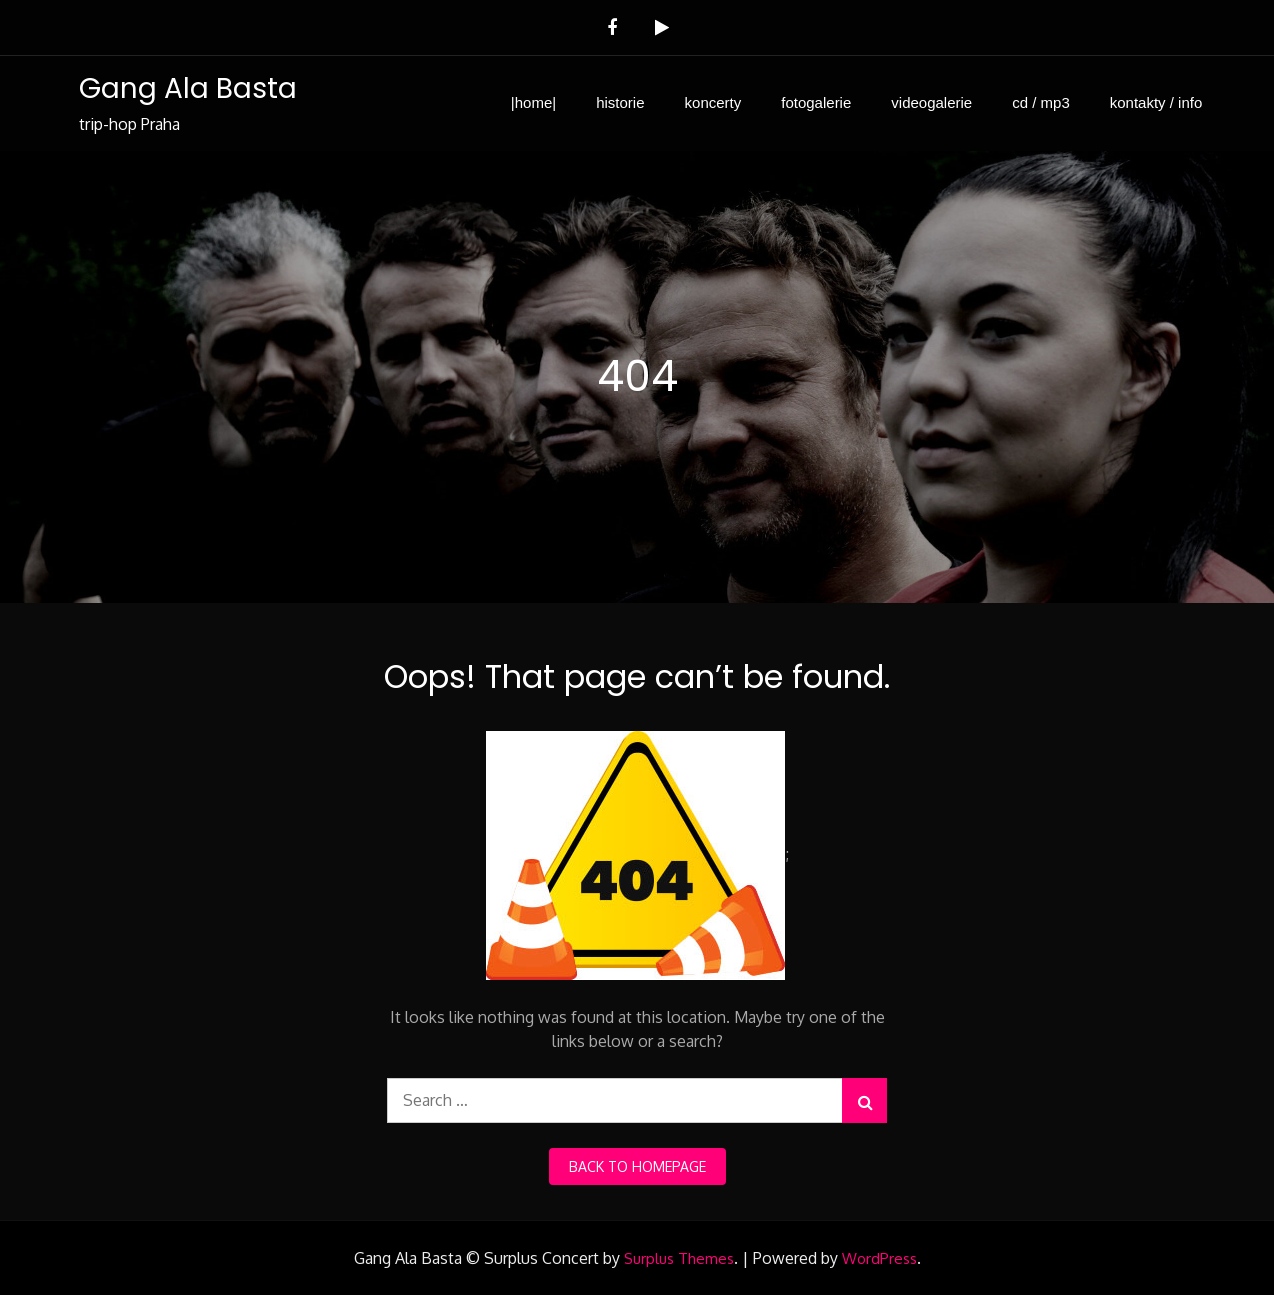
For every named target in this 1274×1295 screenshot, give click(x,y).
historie (620, 102)
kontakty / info (1156, 102)
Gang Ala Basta (188, 88)
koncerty (713, 102)
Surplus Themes (679, 1258)
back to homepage (637, 1166)
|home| (533, 102)
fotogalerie (816, 102)
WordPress (879, 1258)
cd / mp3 (1041, 102)
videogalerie (931, 102)
